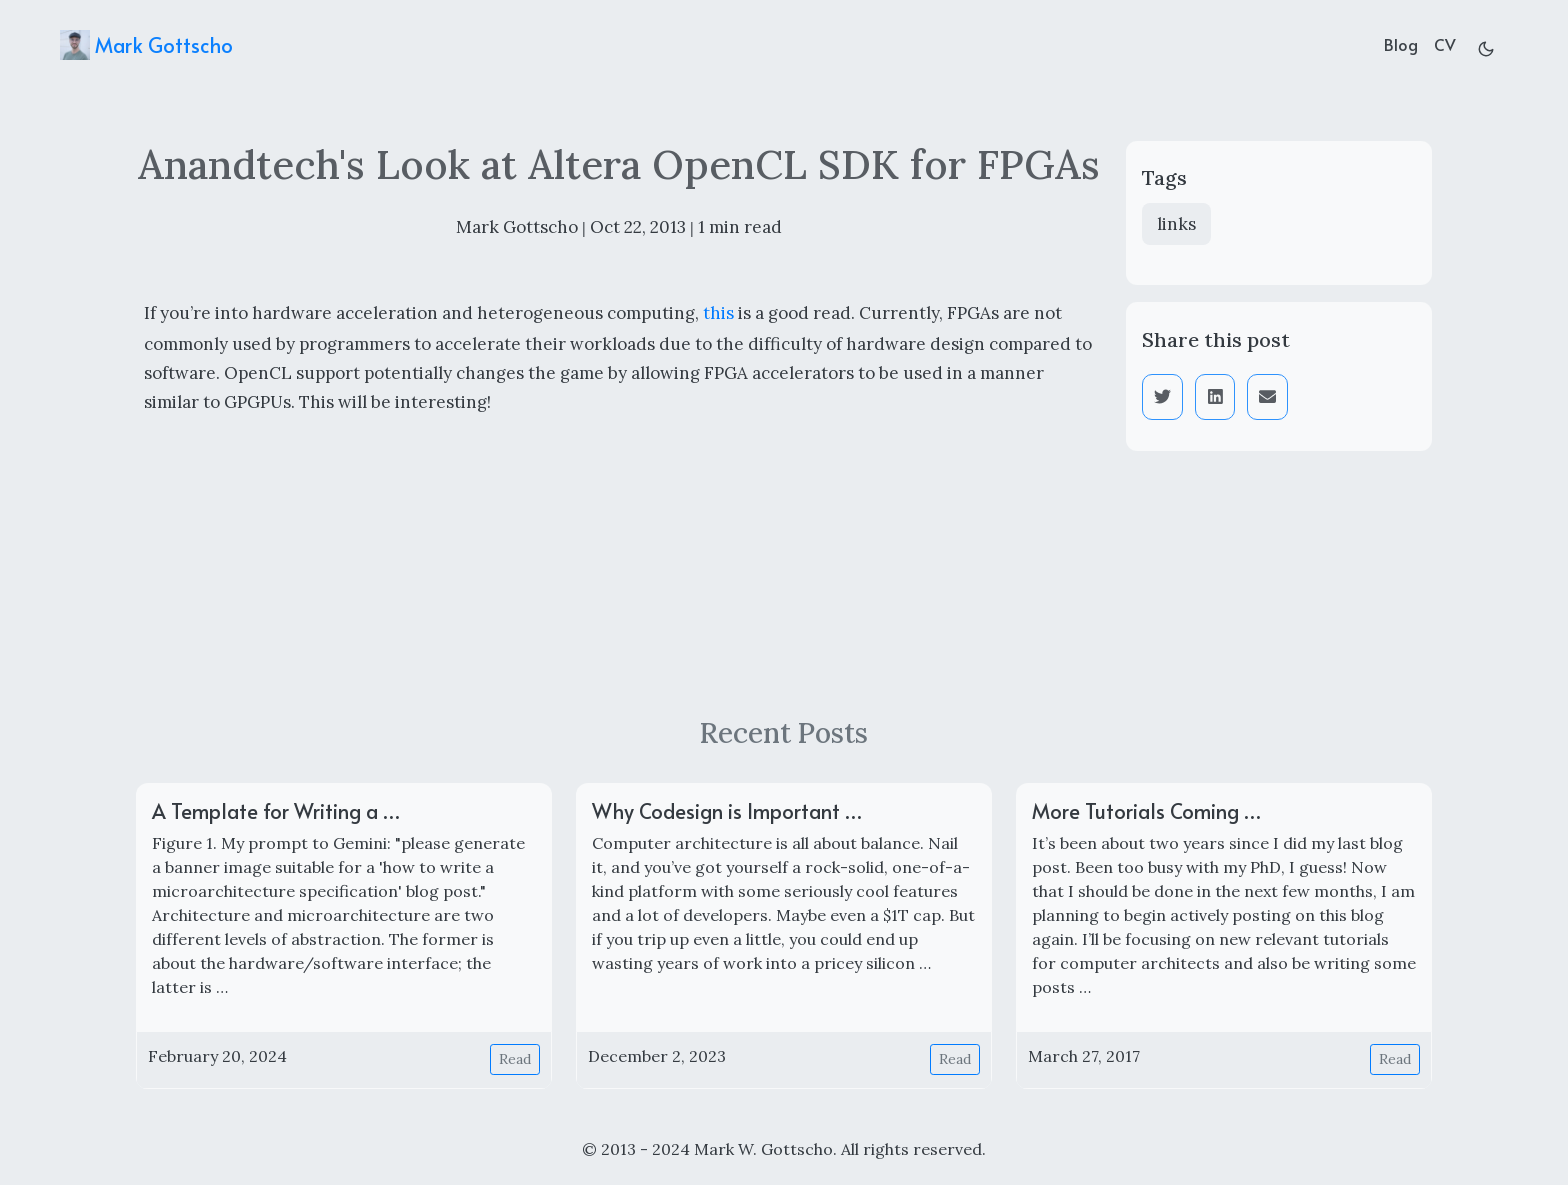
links (1176, 224)
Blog (1401, 44)
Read (515, 1059)
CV (1445, 44)
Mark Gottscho (146, 45)
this (718, 313)
